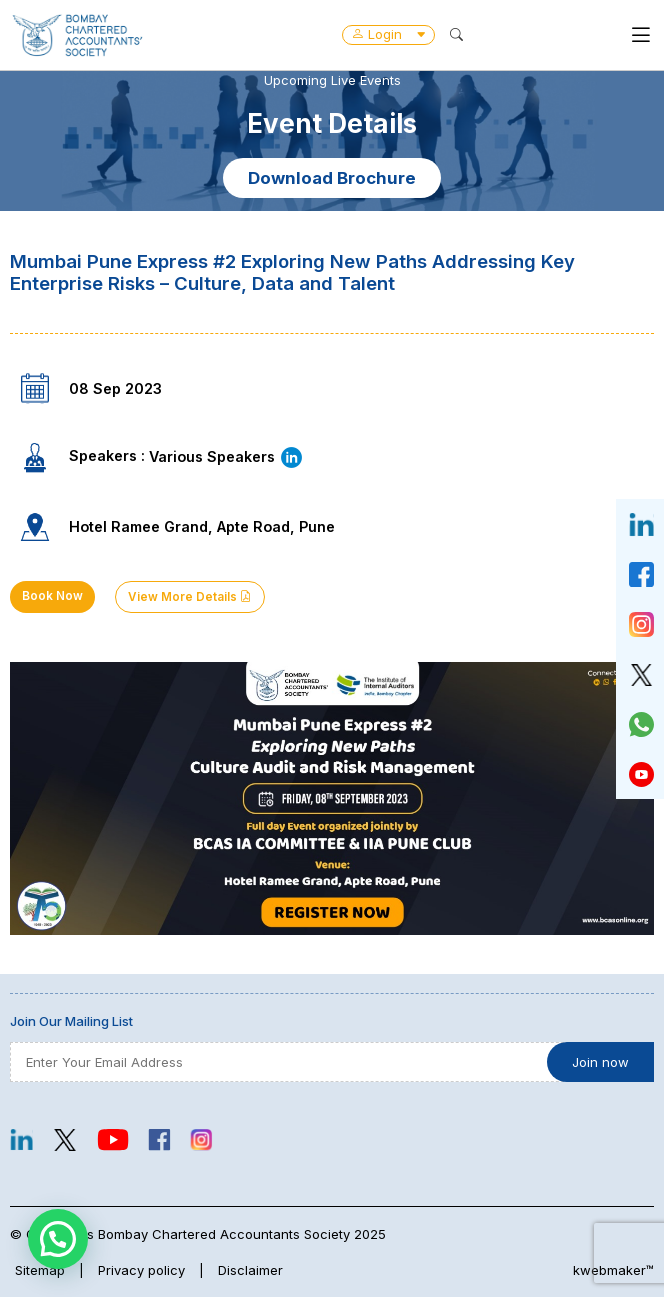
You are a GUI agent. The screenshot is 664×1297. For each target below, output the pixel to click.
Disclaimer (250, 1270)
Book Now (52, 596)
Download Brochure (332, 178)
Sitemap (40, 1270)
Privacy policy (141, 1270)
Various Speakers (226, 456)
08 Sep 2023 (115, 388)
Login (388, 34)
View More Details (190, 597)
